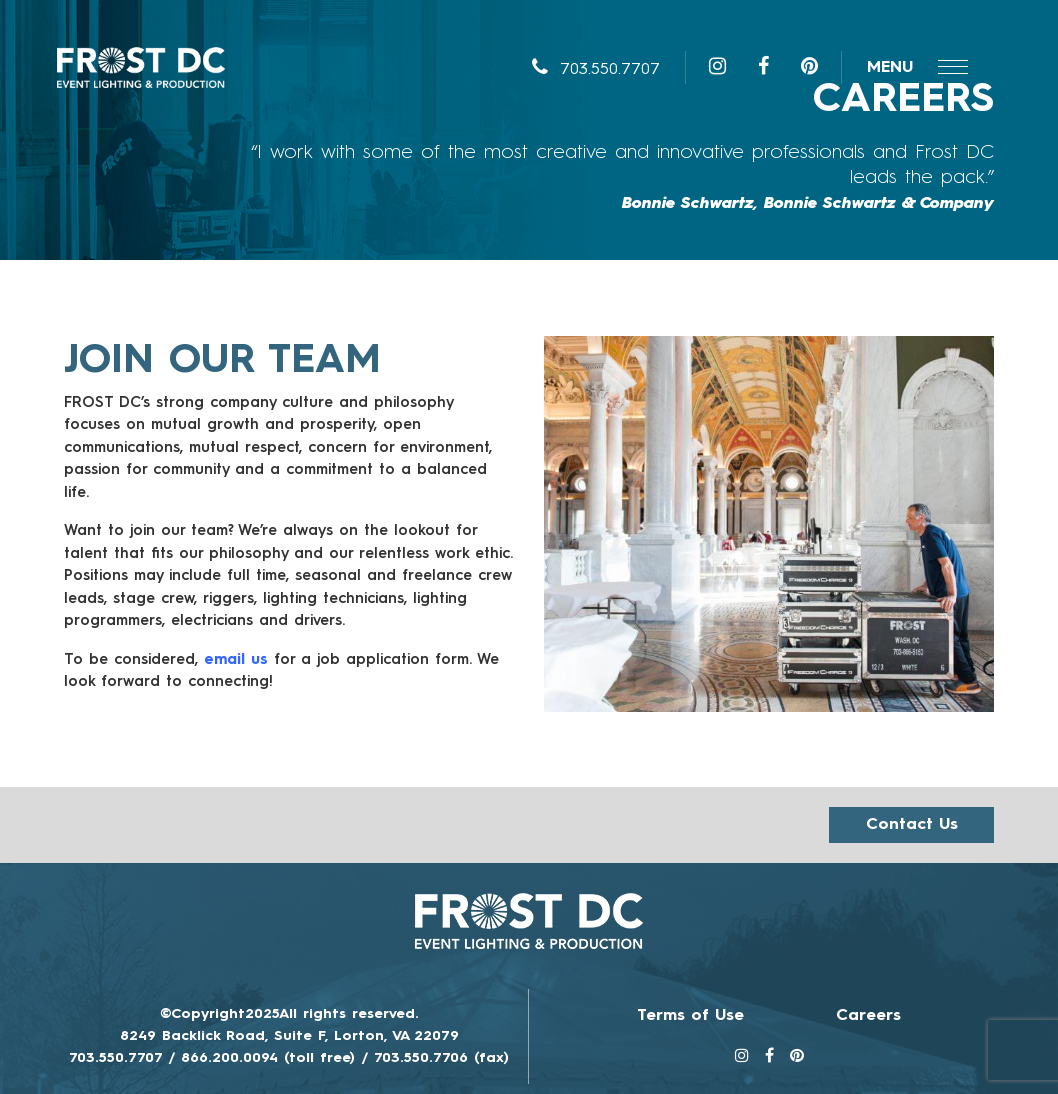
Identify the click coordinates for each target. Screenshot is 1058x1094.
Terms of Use (690, 1016)
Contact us (912, 825)
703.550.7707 (596, 70)
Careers (868, 1016)
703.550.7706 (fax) (441, 1058)
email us (236, 660)
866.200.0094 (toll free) (268, 1058)
